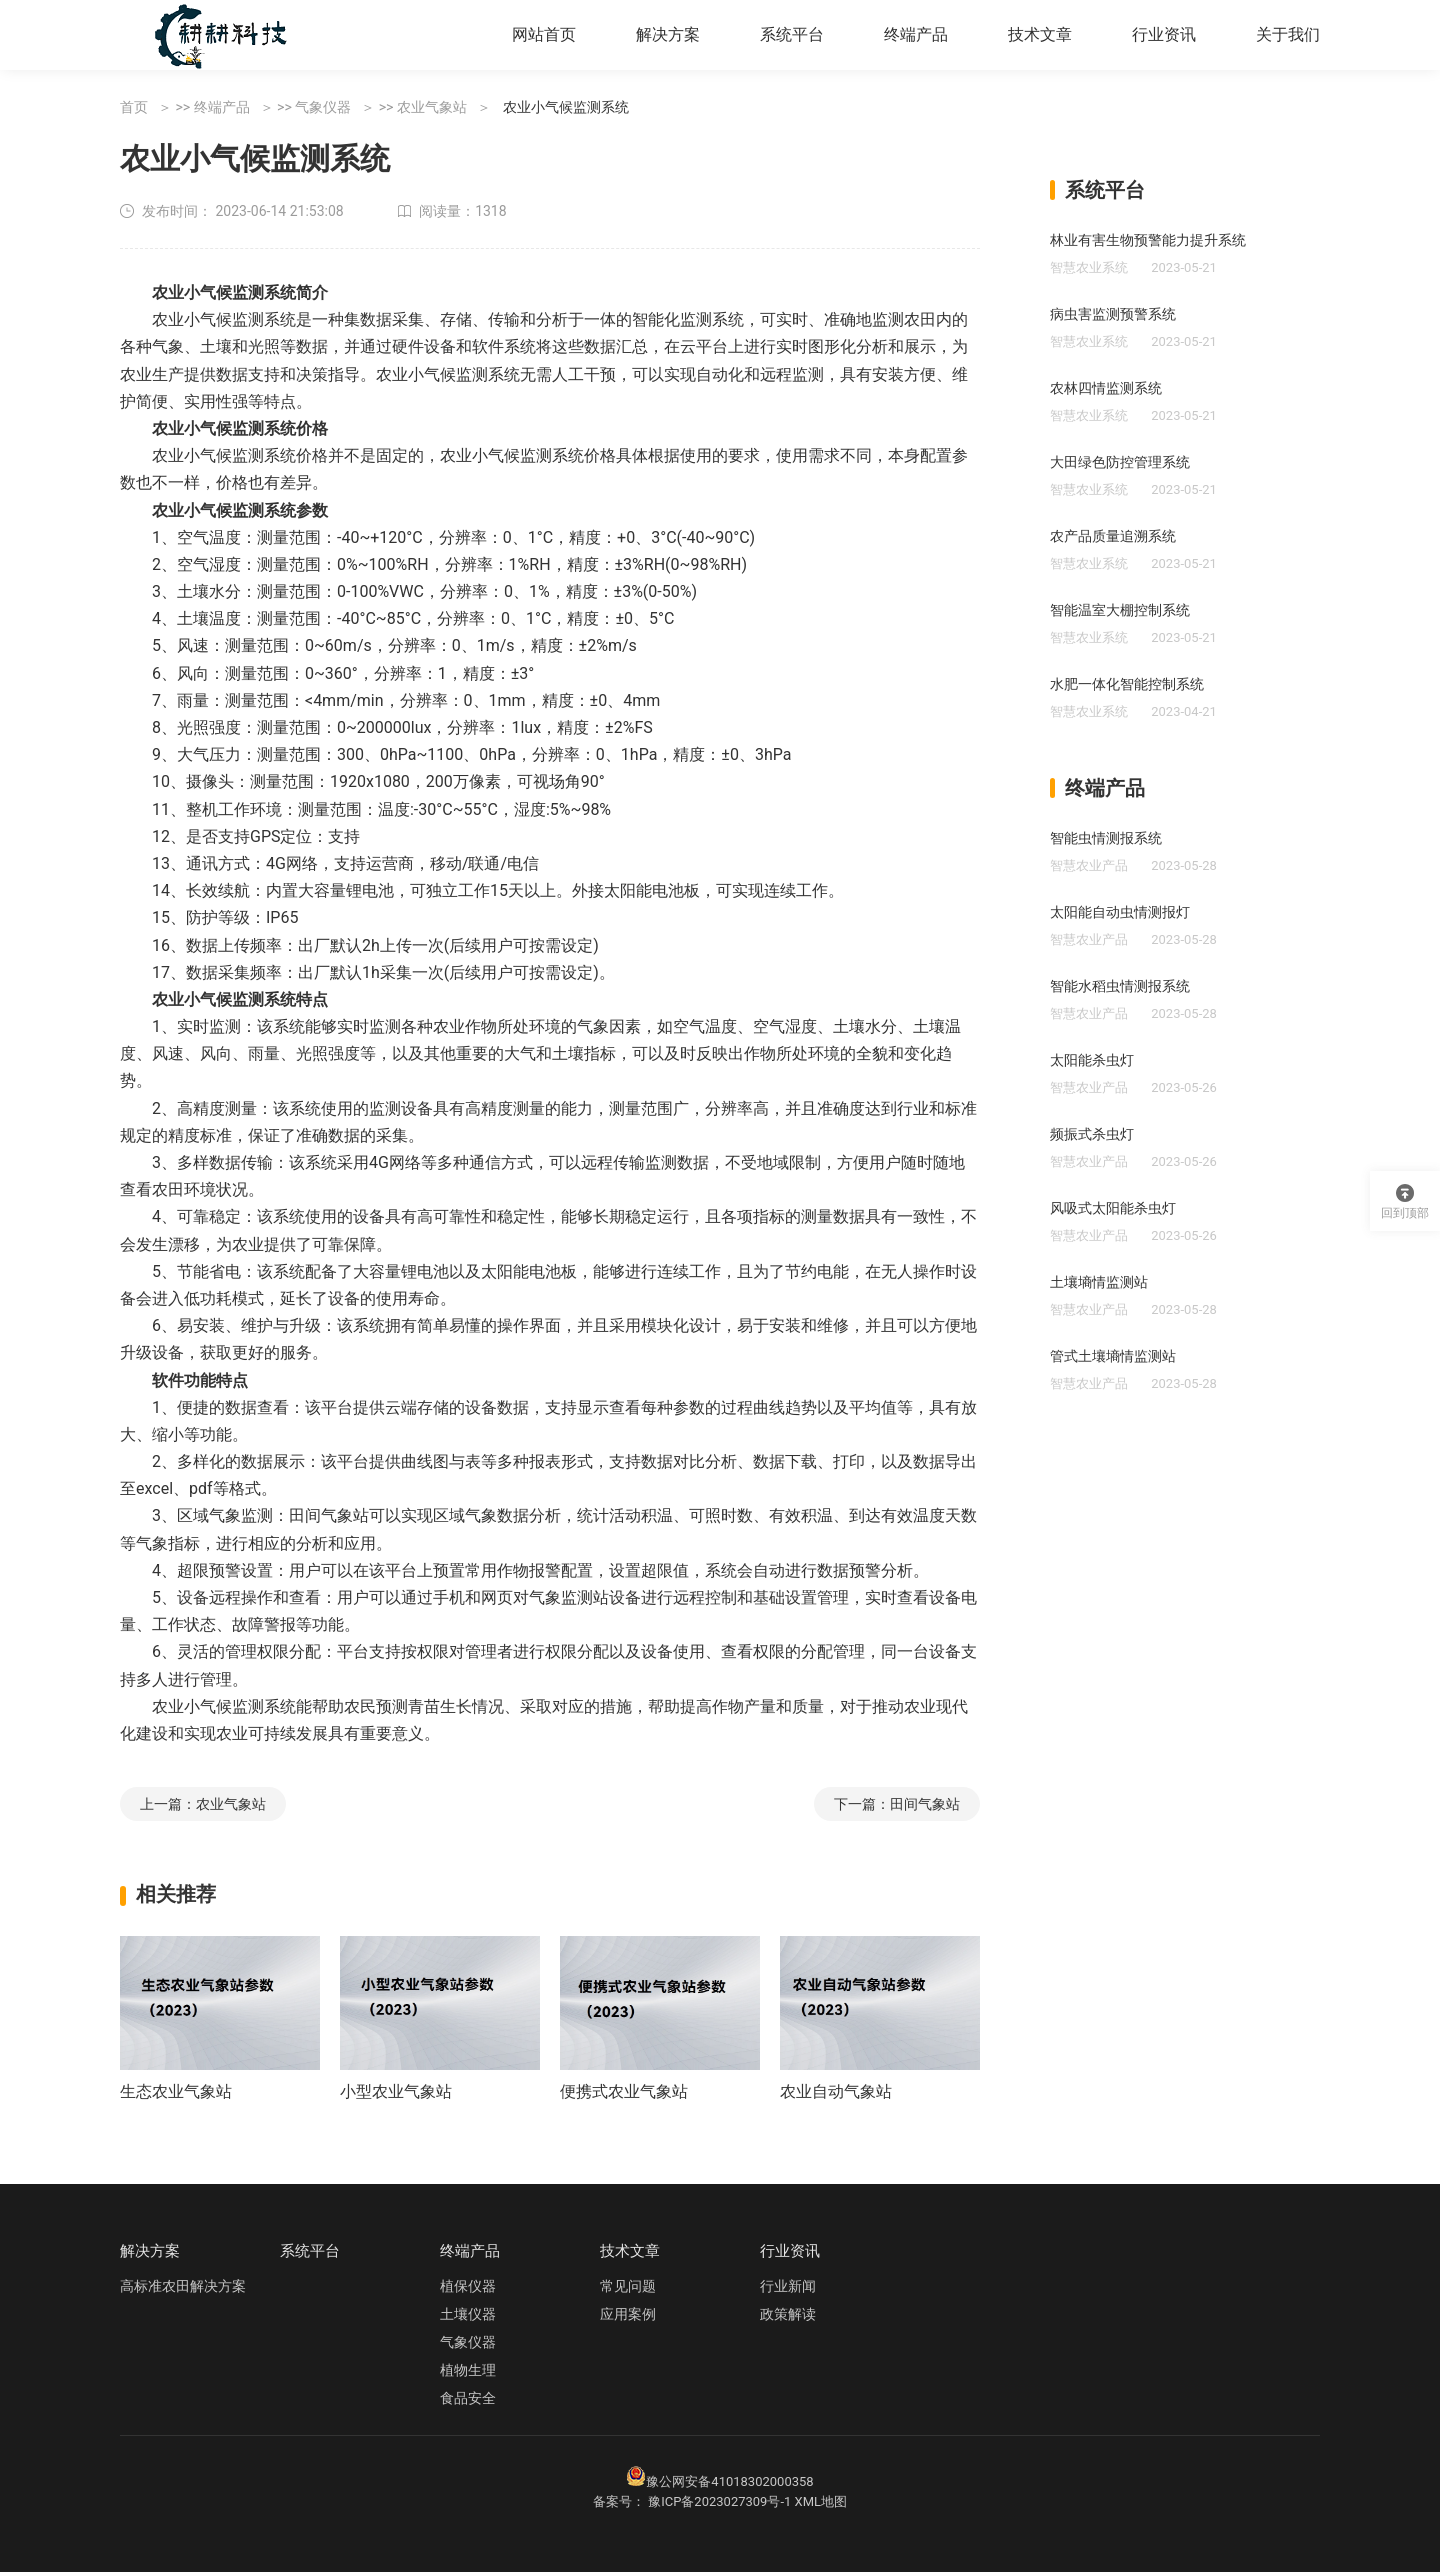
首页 (134, 107)
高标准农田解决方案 (183, 2286)
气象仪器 (323, 107)
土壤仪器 (468, 2314)
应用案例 (628, 2314)
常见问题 (628, 2286)
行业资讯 (1164, 34)
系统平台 (792, 34)
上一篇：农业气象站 (203, 1804)
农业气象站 (432, 107)
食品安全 (468, 2398)
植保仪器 (468, 2286)
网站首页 (544, 34)
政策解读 (788, 2314)
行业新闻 (788, 2286)
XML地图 (821, 2501)
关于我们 (1288, 34)
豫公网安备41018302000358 (729, 2481)
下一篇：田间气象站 (897, 1804)
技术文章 (1040, 34)
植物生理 (468, 2370)
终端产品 (916, 34)
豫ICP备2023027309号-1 (719, 2501)
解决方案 (668, 34)
